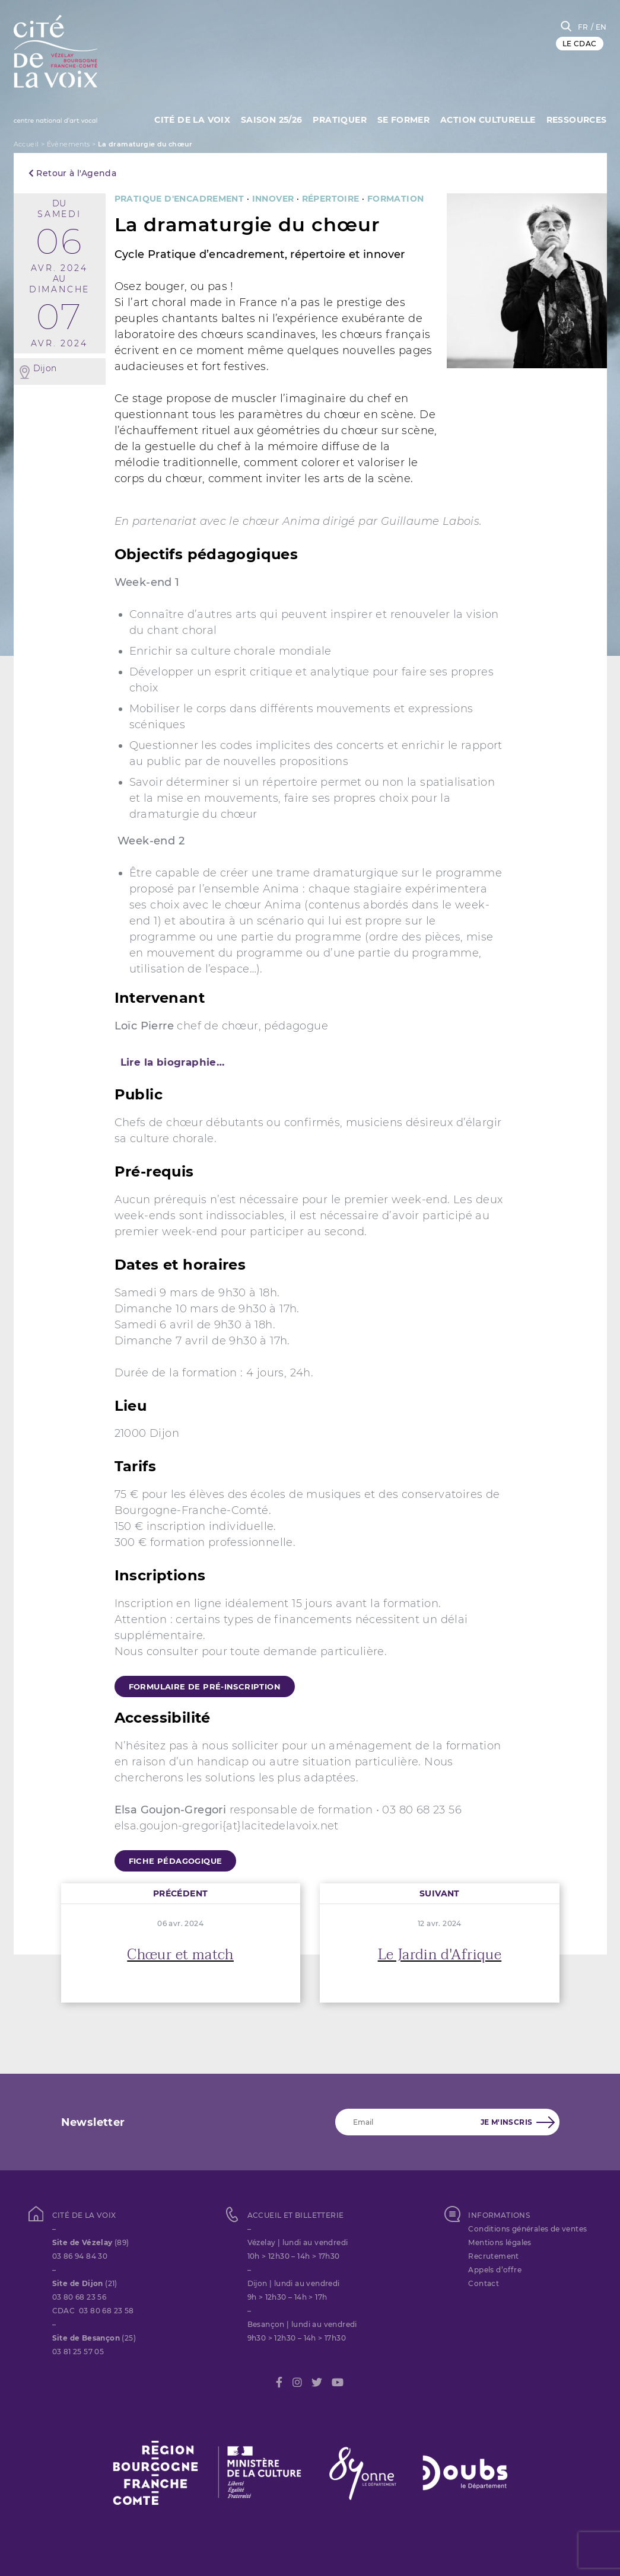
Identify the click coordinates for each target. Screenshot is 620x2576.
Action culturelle (487, 118)
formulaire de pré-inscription (205, 1686)
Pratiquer (337, 118)
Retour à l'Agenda (72, 173)
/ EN (599, 27)
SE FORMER (401, 118)
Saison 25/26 (267, 118)
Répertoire (331, 198)
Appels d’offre (495, 2269)
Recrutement (493, 2256)
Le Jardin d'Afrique (440, 1955)
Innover (273, 198)
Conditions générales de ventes (527, 2228)
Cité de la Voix (187, 118)
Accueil (26, 144)
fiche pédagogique (175, 1861)
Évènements (68, 144)
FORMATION (395, 198)
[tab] (310, 1062)
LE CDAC (579, 43)
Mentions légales (499, 2242)
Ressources (576, 118)
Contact (483, 2283)
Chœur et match (180, 1955)
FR (583, 27)
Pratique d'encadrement (179, 198)
